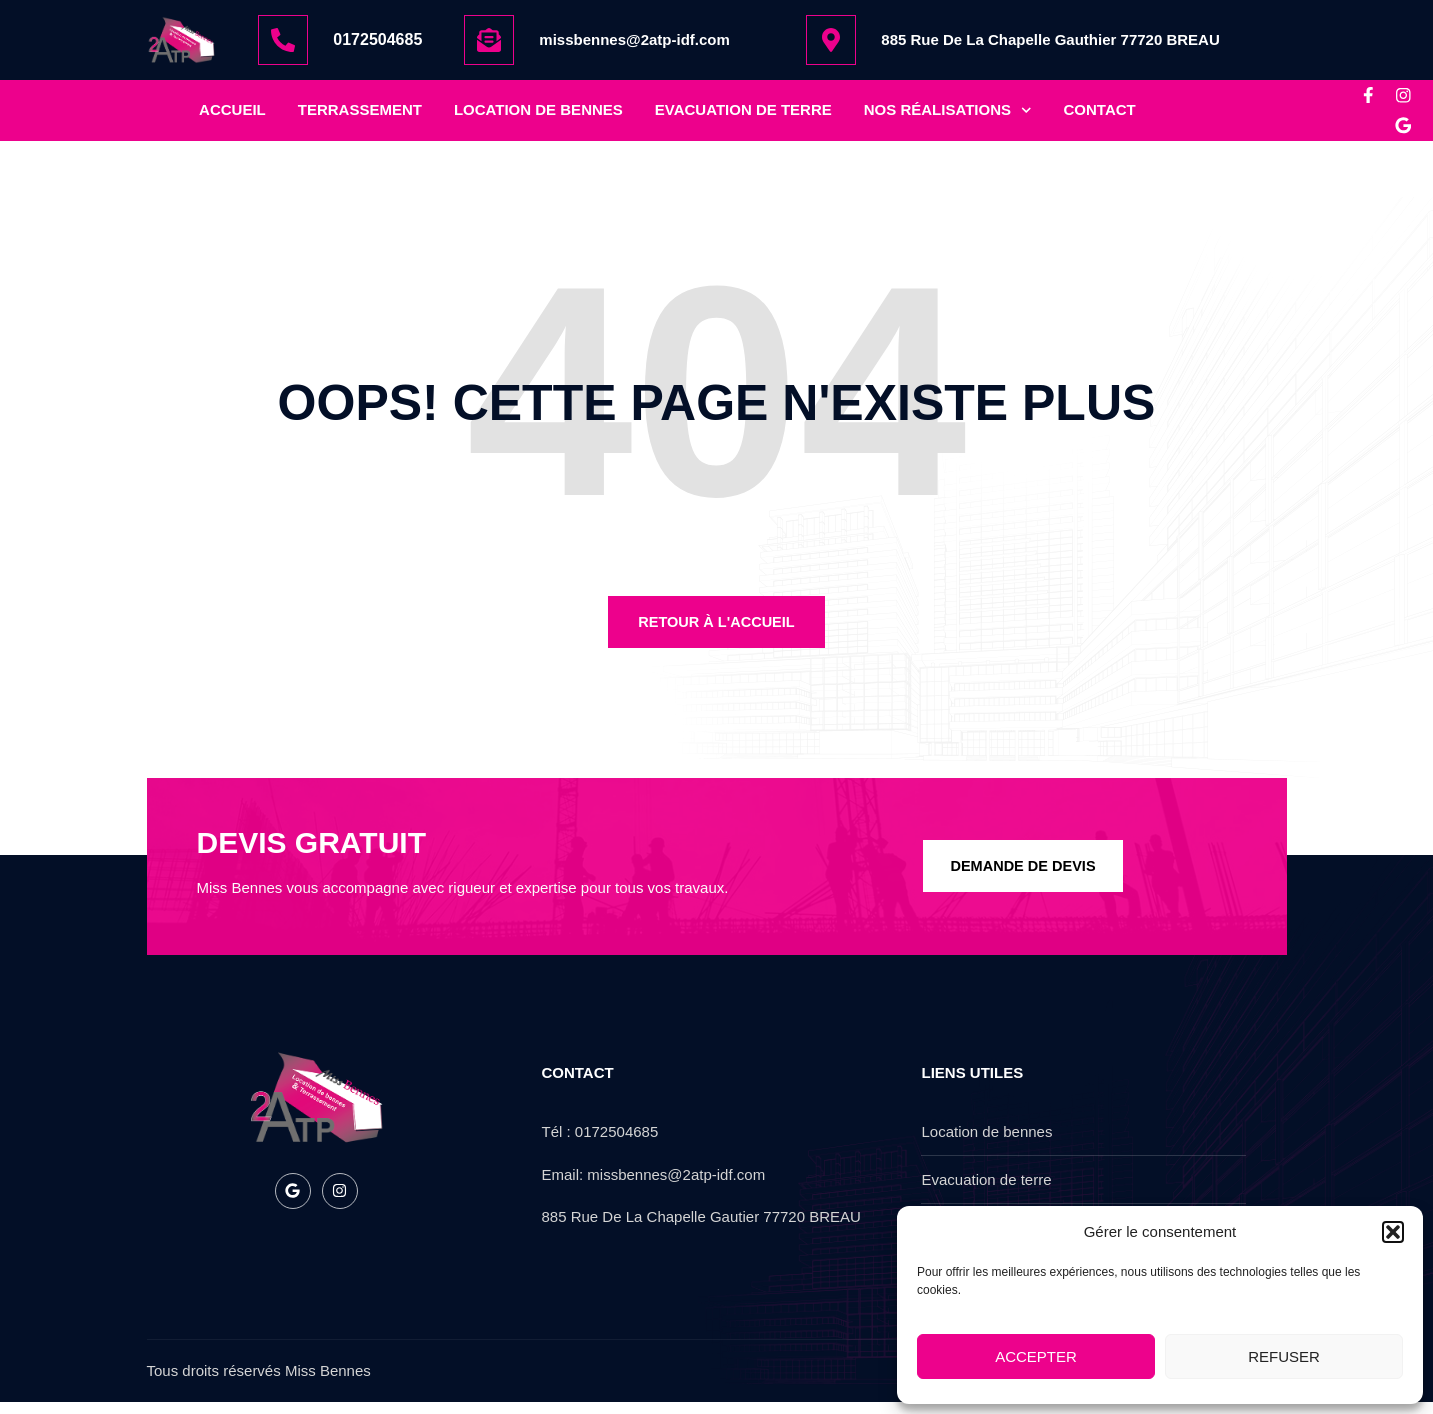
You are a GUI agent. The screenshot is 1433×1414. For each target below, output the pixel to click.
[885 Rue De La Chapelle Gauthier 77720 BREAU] (831, 40)
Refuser (1284, 1356)
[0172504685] (283, 40)
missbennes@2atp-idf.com (634, 39)
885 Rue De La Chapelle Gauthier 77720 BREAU (1050, 39)
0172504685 (377, 39)
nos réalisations (948, 116)
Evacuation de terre (743, 115)
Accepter (1036, 1356)
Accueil (232, 115)
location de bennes (538, 115)
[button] (1393, 1232)
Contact (1100, 115)
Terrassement (360, 115)
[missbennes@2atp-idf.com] (489, 40)
